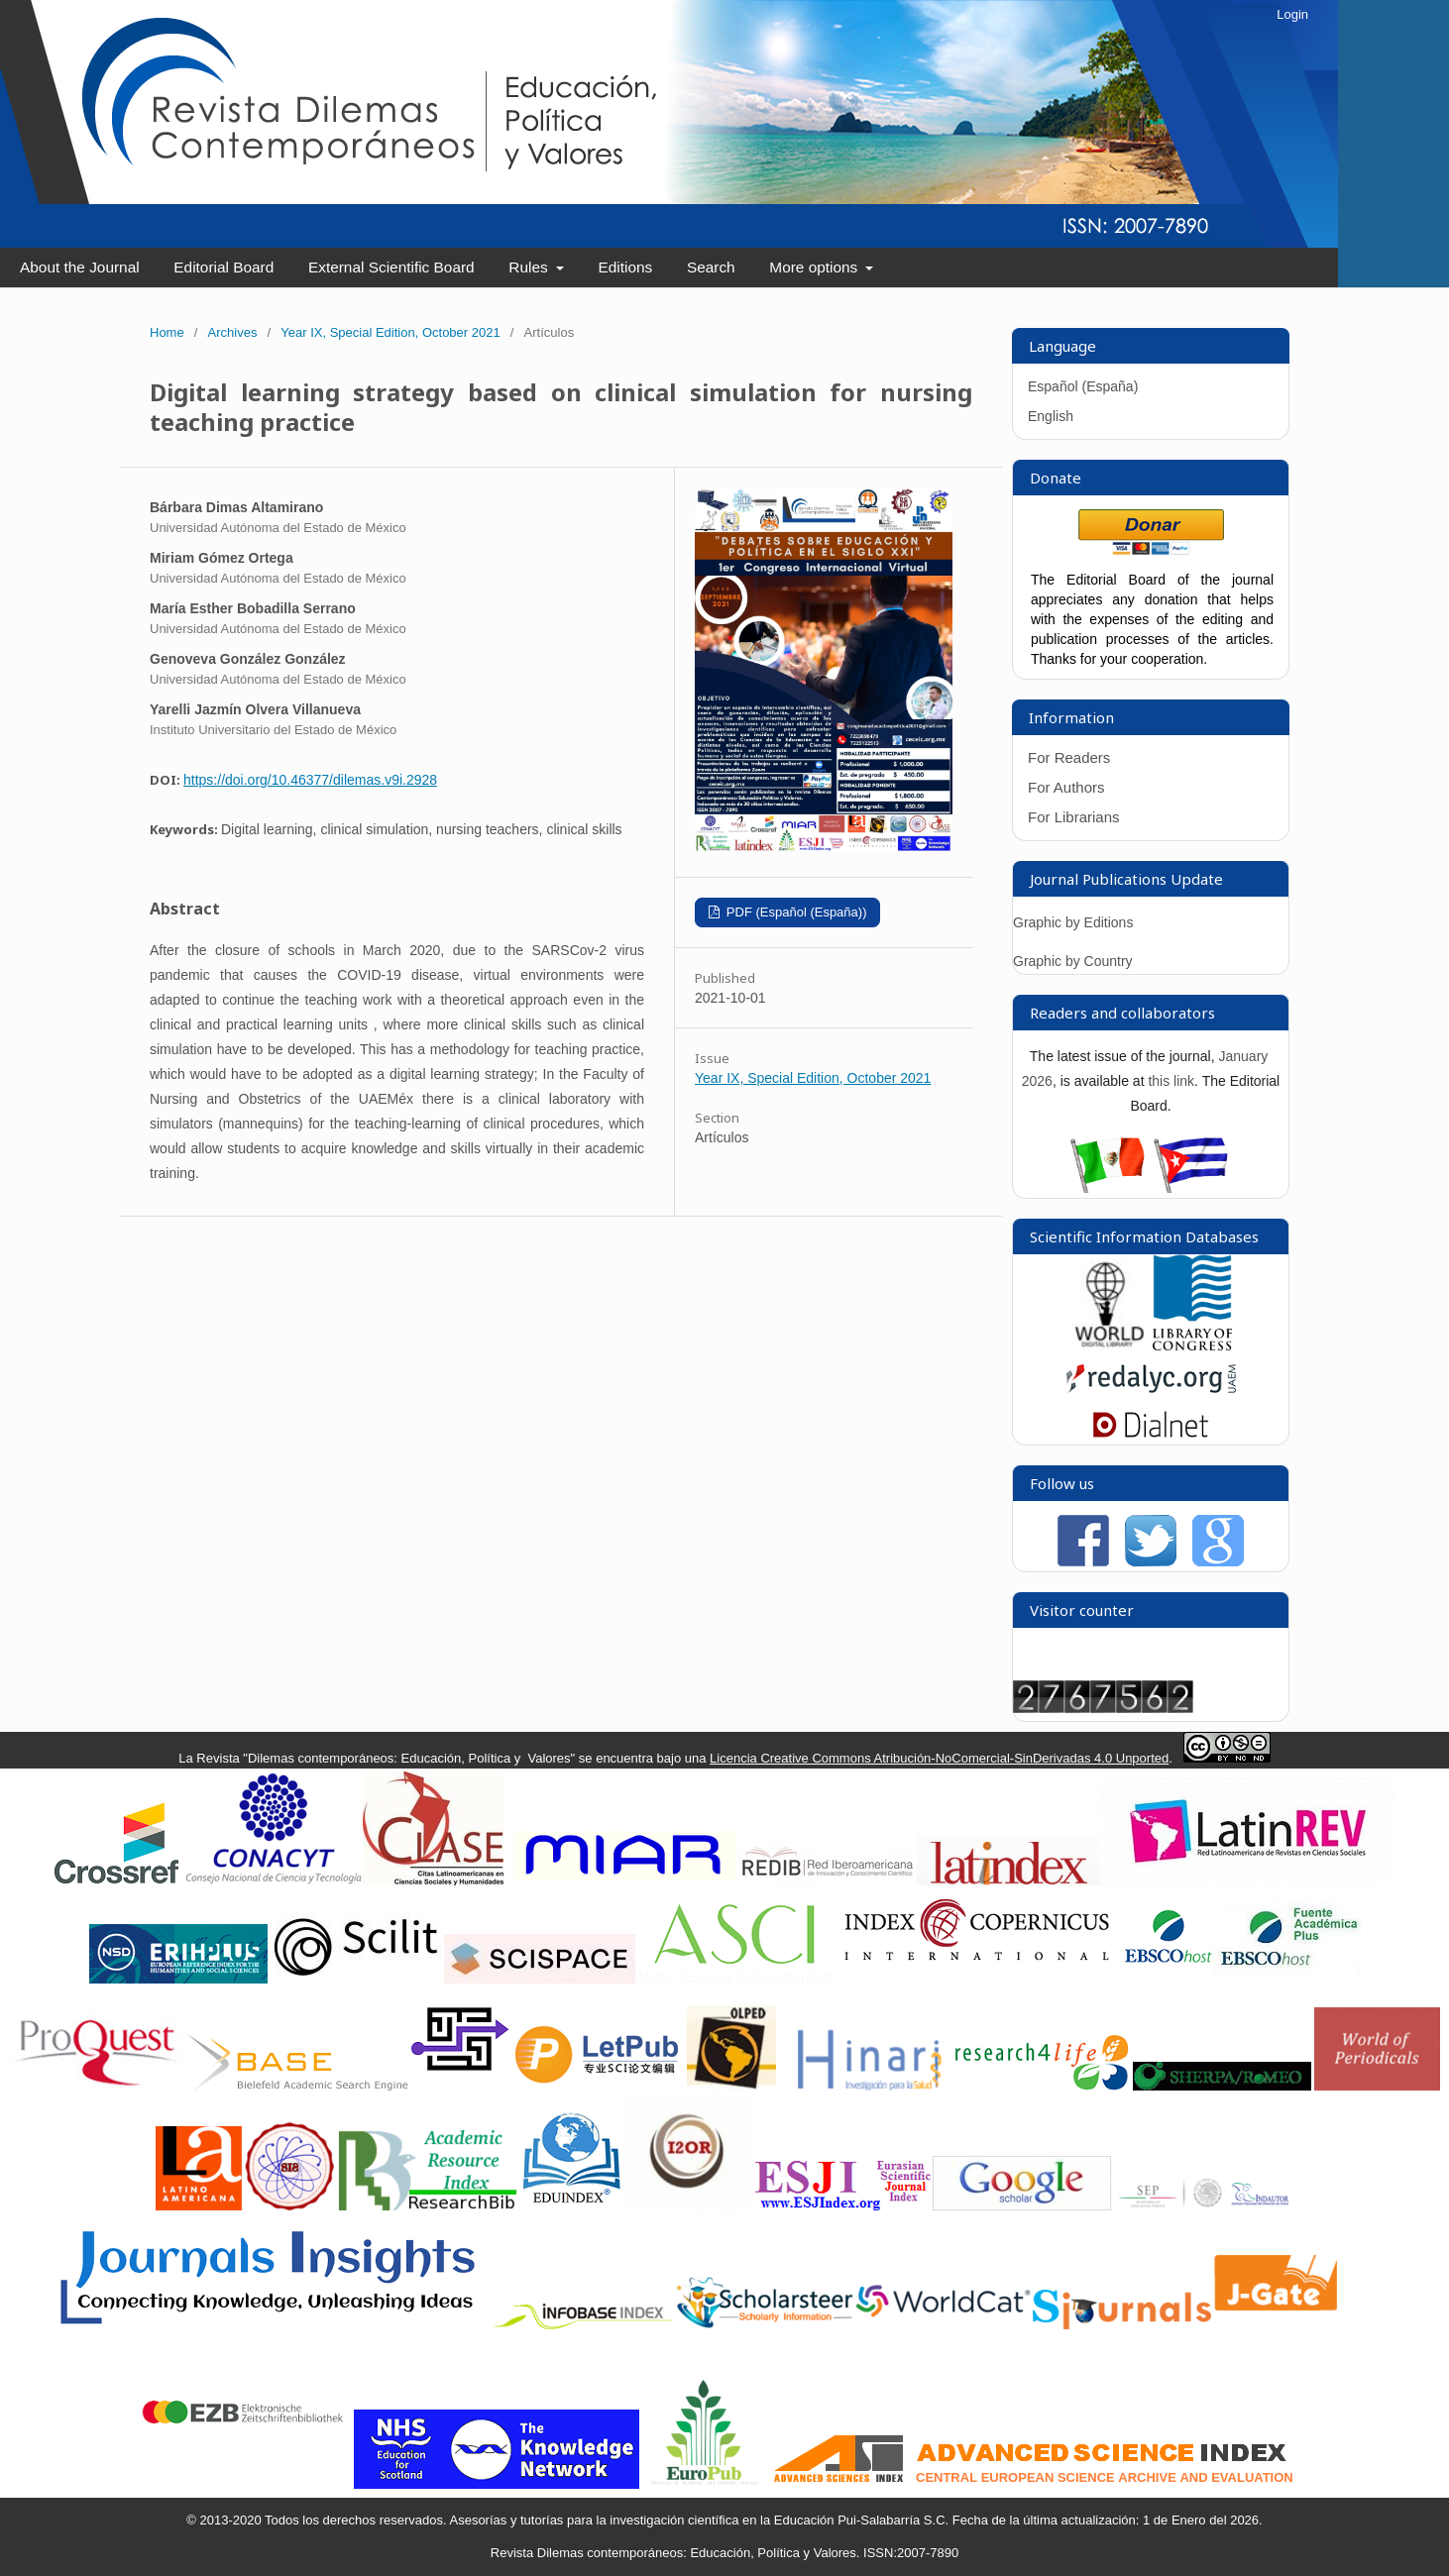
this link (1171, 1081)
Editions (625, 267)
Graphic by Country (1073, 961)
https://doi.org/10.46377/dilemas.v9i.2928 (310, 780)
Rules (530, 267)
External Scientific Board (391, 267)
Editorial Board (223, 267)
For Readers (1069, 757)
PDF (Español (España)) (794, 912)
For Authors (1066, 787)
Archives (233, 332)
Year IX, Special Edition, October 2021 (390, 332)
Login (1292, 14)
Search (711, 267)
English (1050, 416)
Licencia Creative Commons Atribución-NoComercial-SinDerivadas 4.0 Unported (939, 1758)
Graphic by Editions (1073, 922)
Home (167, 332)
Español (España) (1083, 386)
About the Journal (80, 267)
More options (815, 267)
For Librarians (1074, 816)
